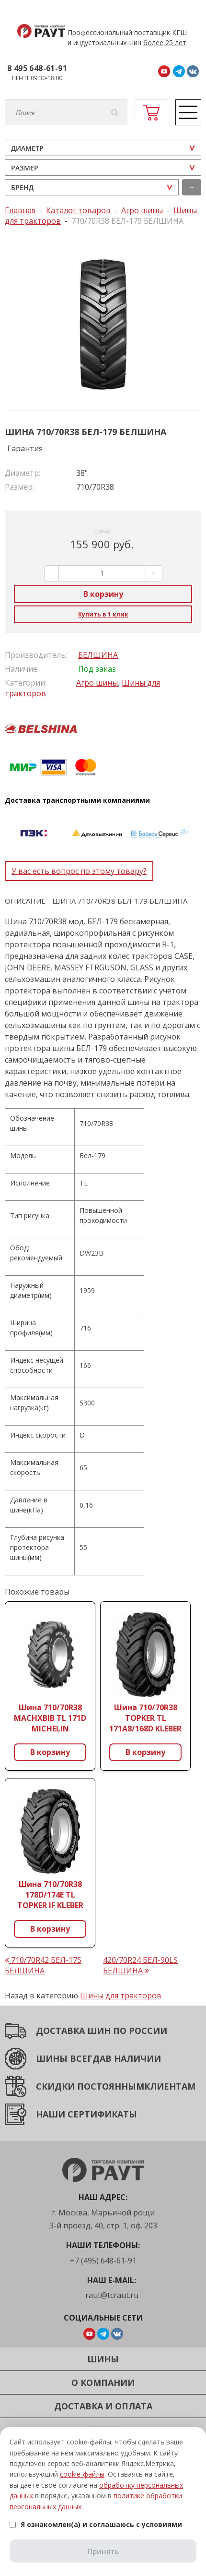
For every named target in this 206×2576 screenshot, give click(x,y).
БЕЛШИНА (98, 655)
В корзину (103, 594)
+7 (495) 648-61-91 (103, 2260)
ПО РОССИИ (139, 2030)
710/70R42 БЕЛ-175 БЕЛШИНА (43, 1965)
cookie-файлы (82, 2474)
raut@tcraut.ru (111, 2295)
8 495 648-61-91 (37, 68)
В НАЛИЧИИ (133, 2058)
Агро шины (97, 682)
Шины (103, 2359)
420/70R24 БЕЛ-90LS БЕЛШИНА (140, 1965)
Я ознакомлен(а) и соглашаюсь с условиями (96, 2524)
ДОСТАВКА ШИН (73, 2030)
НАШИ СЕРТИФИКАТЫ (86, 2114)
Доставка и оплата (103, 2406)
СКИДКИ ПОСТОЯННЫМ (90, 2086)
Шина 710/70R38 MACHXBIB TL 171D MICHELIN (50, 1718)
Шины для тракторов (120, 1995)
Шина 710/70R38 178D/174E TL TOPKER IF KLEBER (50, 1895)
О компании (103, 2382)
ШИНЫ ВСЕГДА (70, 2058)
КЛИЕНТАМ (169, 2086)
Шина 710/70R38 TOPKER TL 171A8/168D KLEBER (145, 1718)
